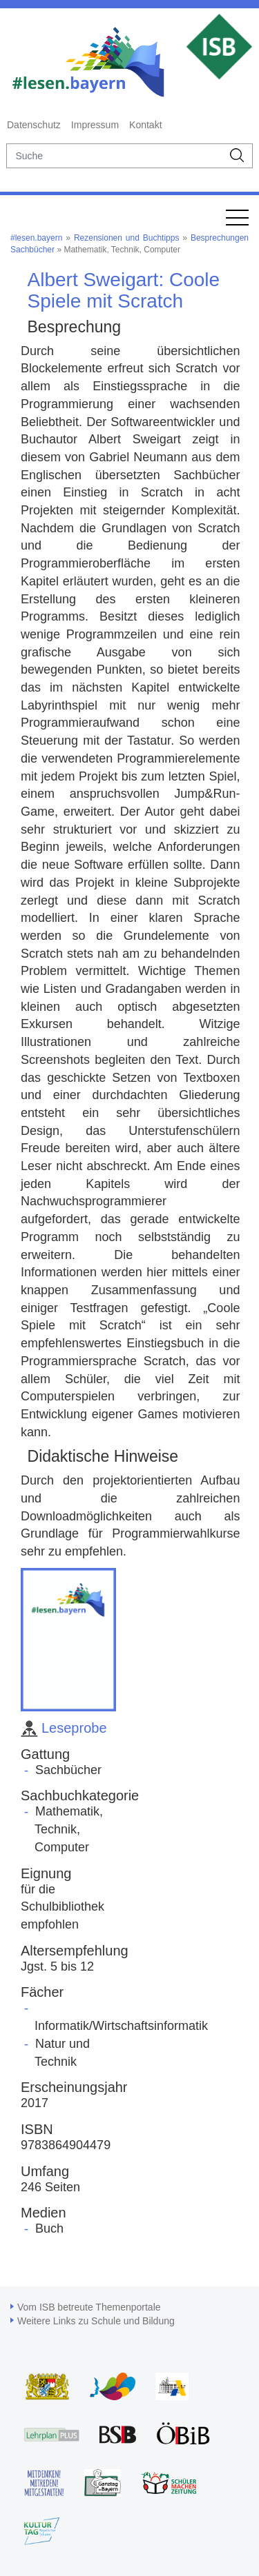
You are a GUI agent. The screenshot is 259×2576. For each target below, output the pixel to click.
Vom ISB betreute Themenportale (89, 2307)
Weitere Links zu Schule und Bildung (96, 2320)
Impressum (95, 124)
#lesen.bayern (36, 238)
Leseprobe (64, 1727)
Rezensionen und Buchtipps (127, 238)
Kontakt (145, 124)
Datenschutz (34, 124)
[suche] (114, 156)
